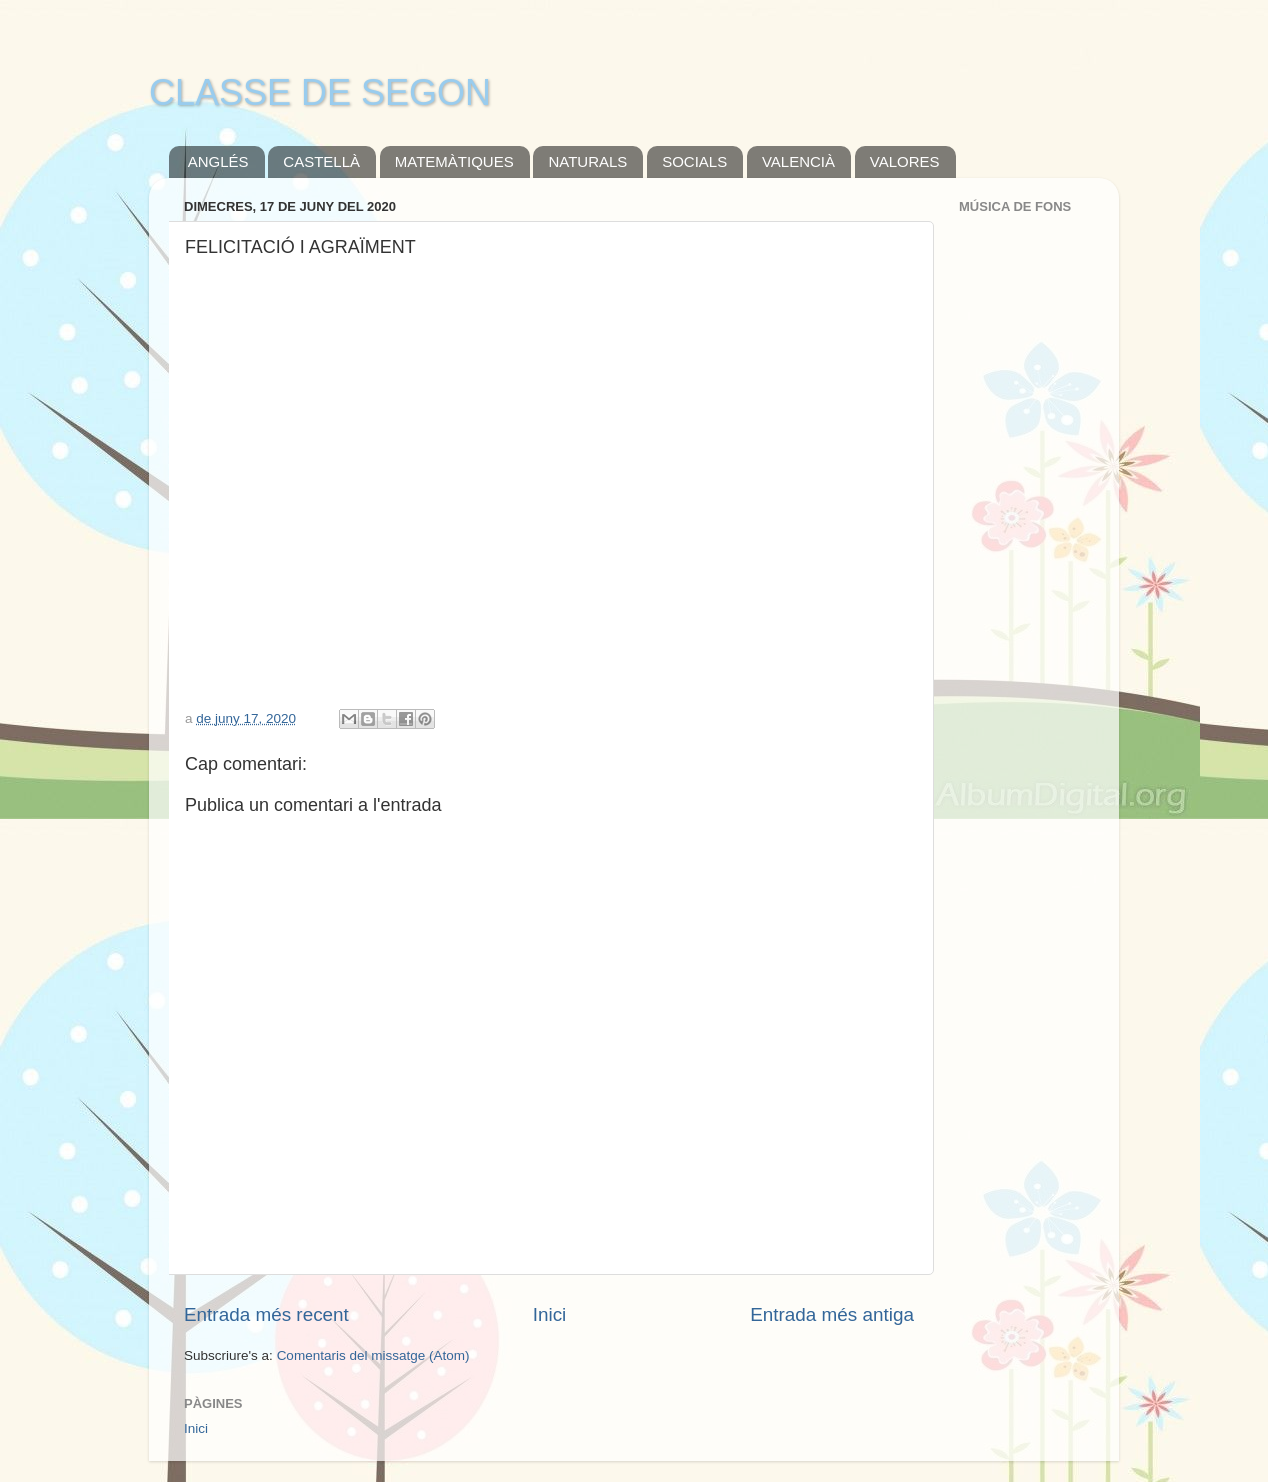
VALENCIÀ (798, 161)
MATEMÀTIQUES (454, 161)
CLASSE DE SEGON (320, 92)
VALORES (905, 161)
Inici (550, 1314)
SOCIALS (694, 161)
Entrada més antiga (832, 1314)
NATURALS (587, 161)
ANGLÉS (218, 161)
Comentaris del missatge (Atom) (373, 1355)
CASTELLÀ (321, 161)
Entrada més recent (266, 1314)
